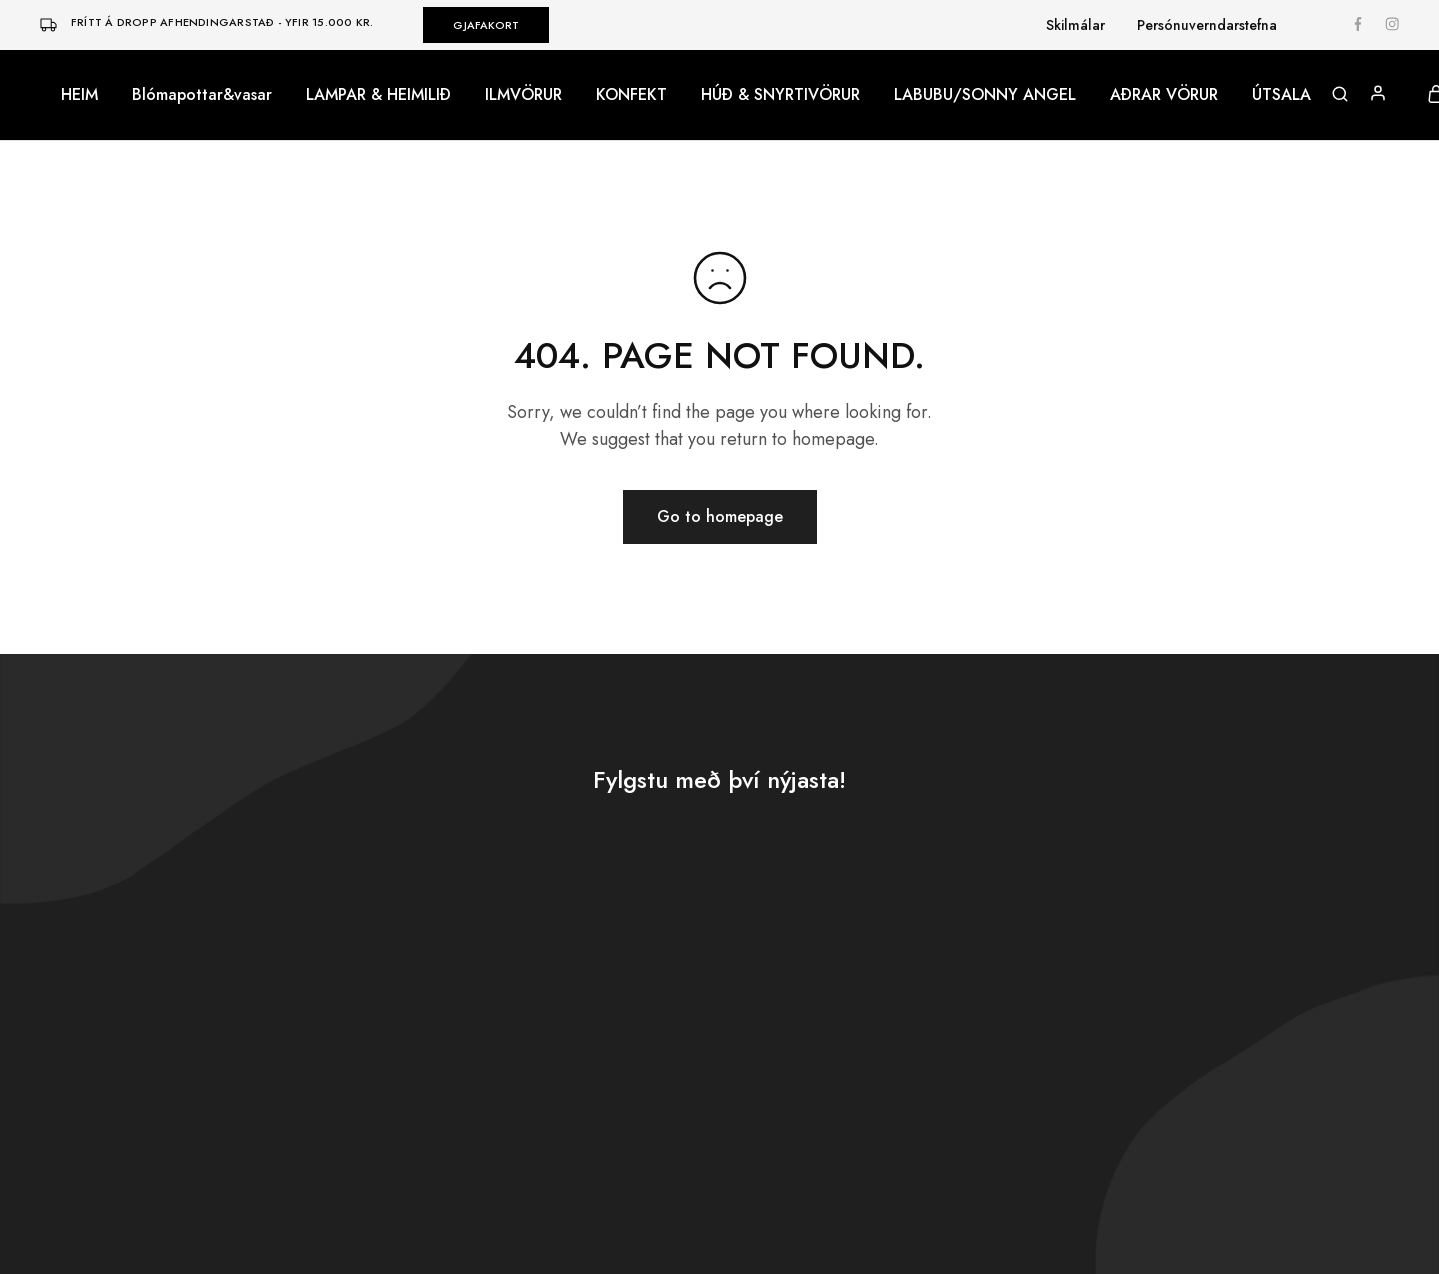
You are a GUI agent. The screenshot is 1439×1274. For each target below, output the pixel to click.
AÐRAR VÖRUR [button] (1164, 95)
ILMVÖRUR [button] (523, 95)
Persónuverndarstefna (1207, 25)
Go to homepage (720, 516)
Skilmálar (1075, 25)
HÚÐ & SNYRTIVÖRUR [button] (780, 95)
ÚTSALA (1281, 95)
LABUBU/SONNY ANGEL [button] (985, 95)
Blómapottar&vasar (202, 95)
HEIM (79, 95)
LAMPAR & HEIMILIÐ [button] (378, 95)
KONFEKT (631, 95)
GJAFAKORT (486, 25)
